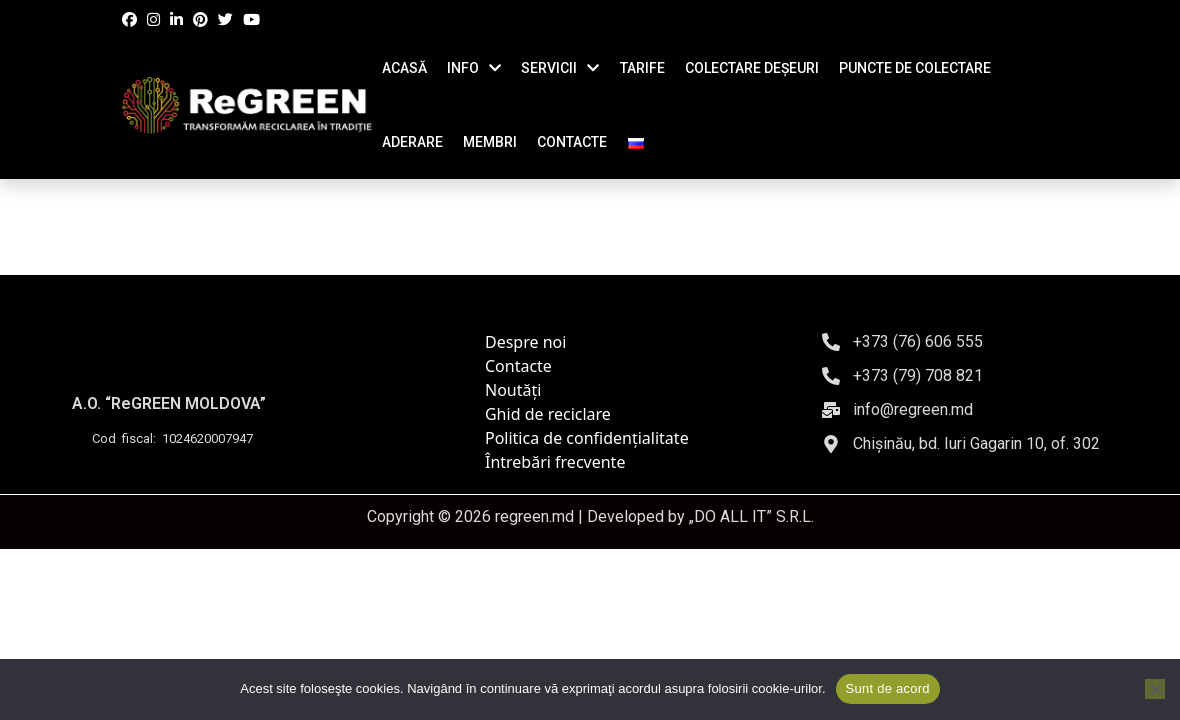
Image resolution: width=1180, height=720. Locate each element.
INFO (463, 68)
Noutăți (513, 390)
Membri (490, 142)
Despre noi (525, 342)
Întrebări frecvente (555, 462)
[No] (1155, 689)
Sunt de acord (888, 688)
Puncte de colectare (915, 68)
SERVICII (549, 68)
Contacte (518, 366)
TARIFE (642, 68)
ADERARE (412, 142)
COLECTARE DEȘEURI (752, 68)
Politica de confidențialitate (587, 438)
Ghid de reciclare (548, 414)
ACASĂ (404, 68)
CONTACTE (572, 142)
